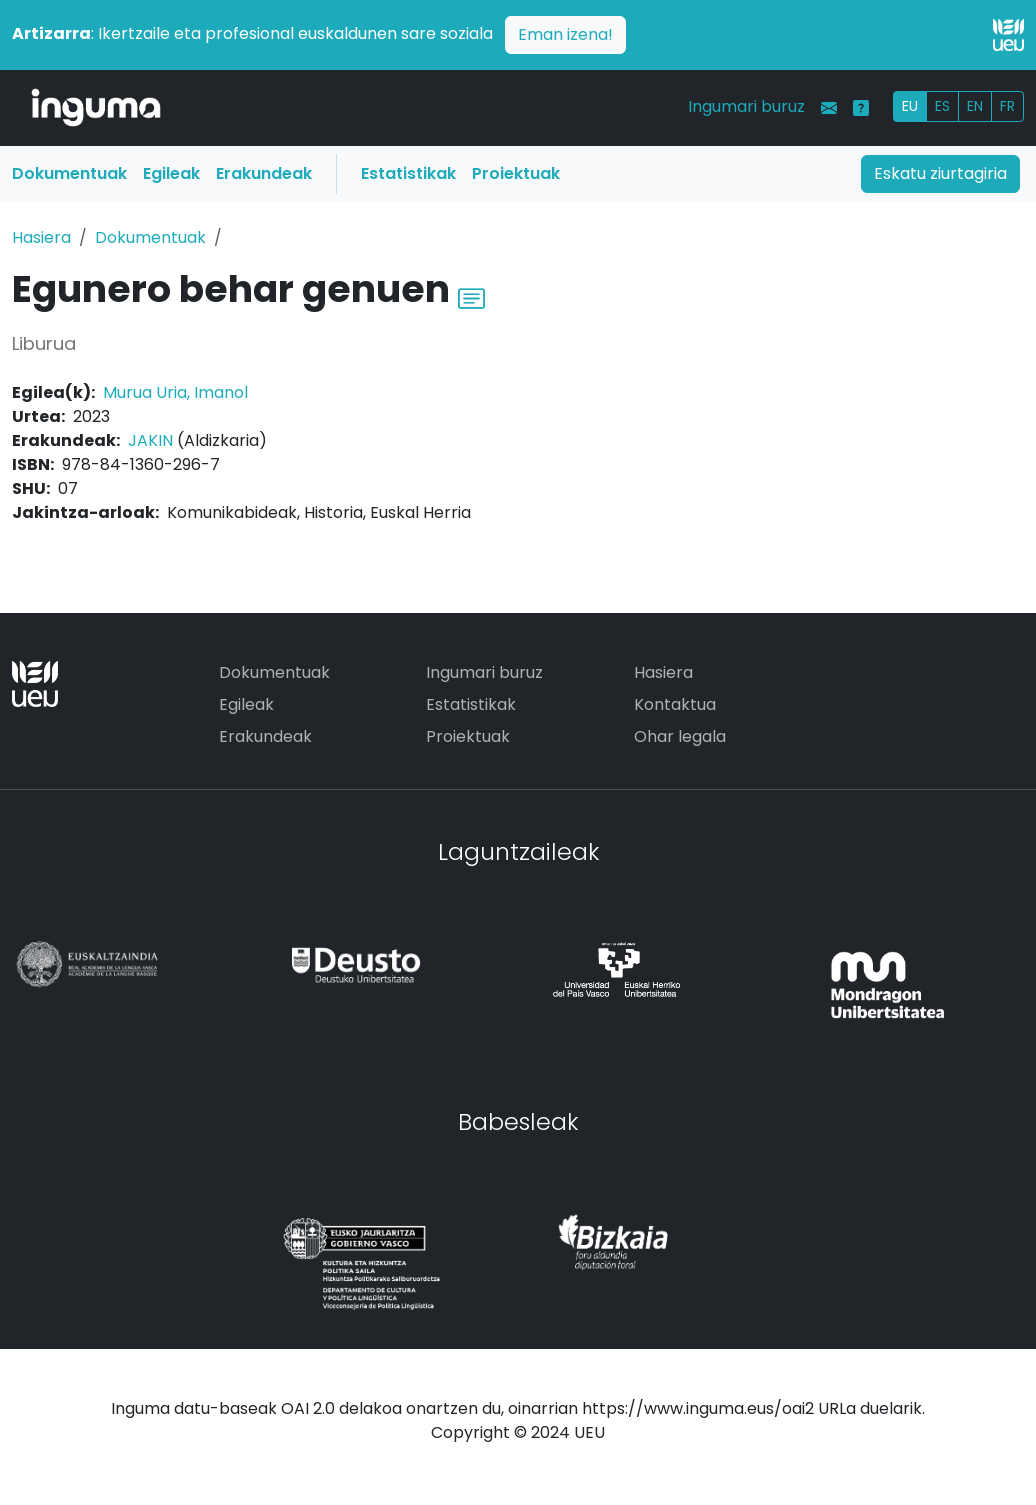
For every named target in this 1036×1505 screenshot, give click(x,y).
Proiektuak (516, 173)
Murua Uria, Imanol (175, 392)
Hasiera (41, 237)
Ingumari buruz (746, 106)
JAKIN (150, 440)
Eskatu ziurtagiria (940, 173)
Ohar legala (680, 736)
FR (1007, 106)
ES (942, 106)
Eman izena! (565, 34)
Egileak (171, 173)
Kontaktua (675, 704)
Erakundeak (264, 173)
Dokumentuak (69, 173)
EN (975, 106)
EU (910, 106)
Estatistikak (408, 173)
